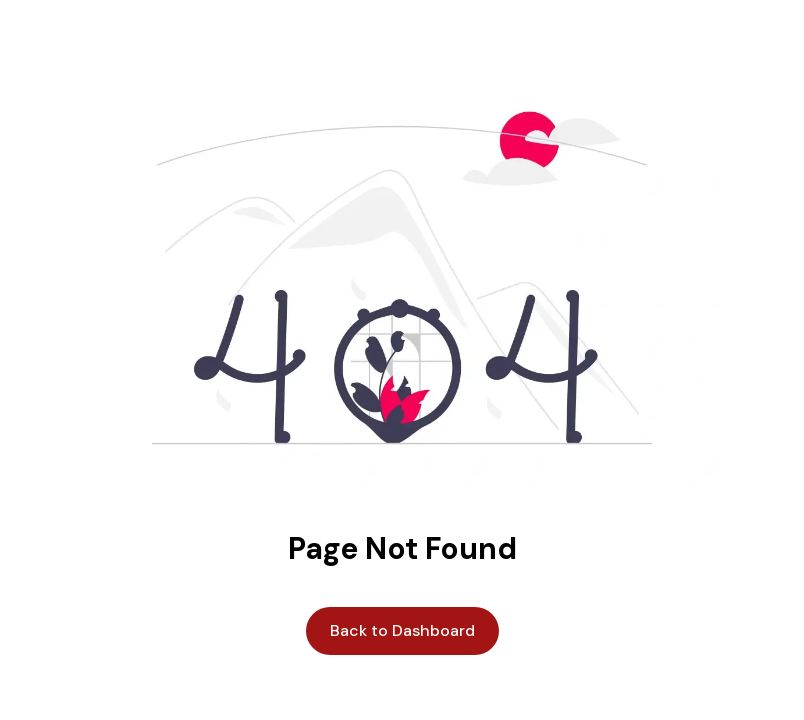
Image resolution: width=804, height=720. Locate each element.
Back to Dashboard (402, 630)
